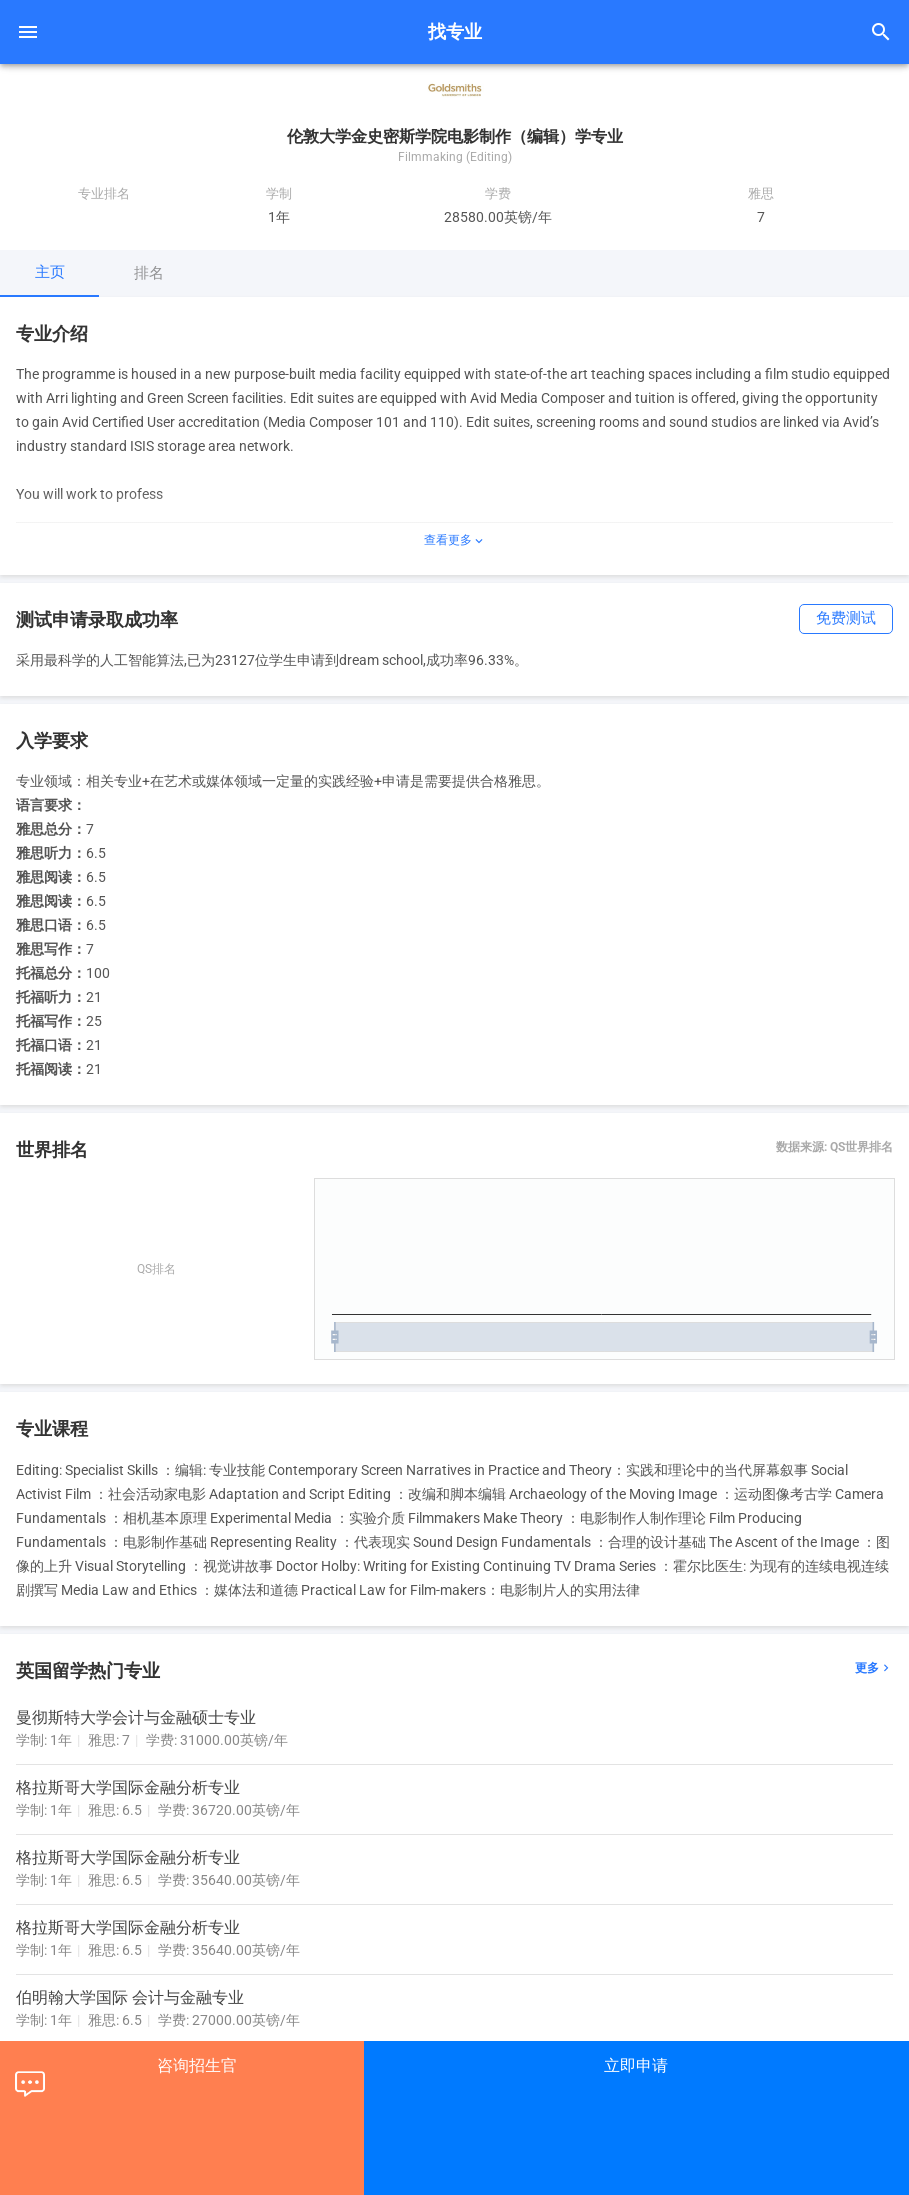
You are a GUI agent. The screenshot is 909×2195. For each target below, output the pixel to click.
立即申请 (636, 2065)
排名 (149, 273)
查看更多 (455, 540)
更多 (874, 1668)
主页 (50, 272)
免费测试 (846, 618)
